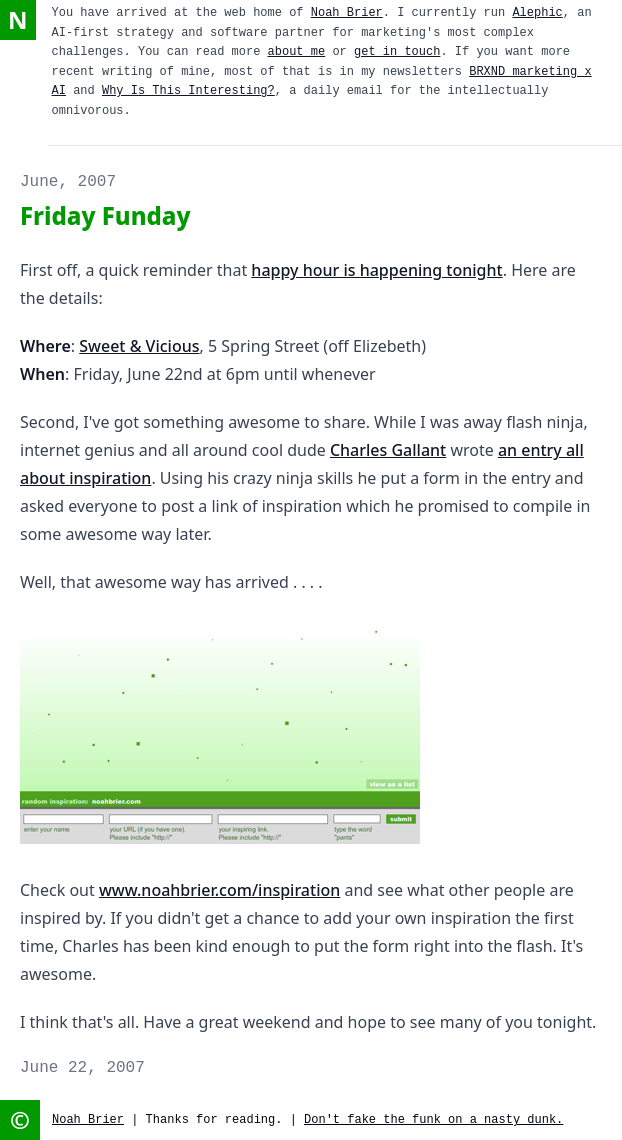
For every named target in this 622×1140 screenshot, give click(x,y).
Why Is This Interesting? (188, 91)
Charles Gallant (388, 450)
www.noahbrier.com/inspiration (219, 890)
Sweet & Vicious (139, 346)
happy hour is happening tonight (376, 270)
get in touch (397, 52)
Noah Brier (347, 13)
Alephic (537, 13)
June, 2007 (68, 182)
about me (297, 52)
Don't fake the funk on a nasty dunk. (433, 1120)
